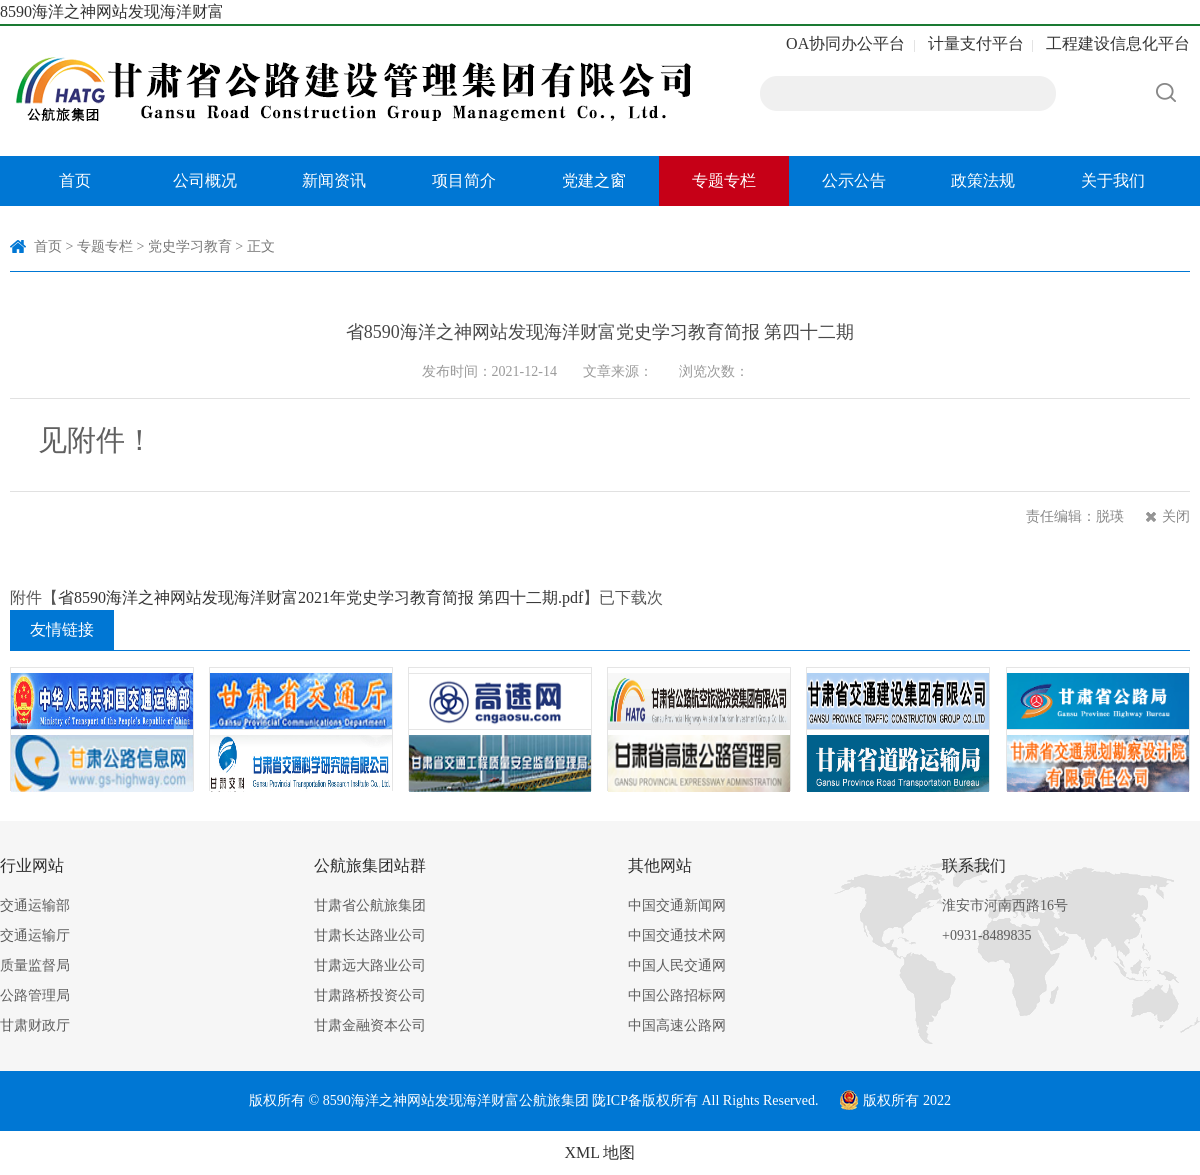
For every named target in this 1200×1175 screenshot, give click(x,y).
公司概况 (205, 180)
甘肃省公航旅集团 (370, 905)
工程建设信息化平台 (1118, 43)
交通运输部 (35, 905)
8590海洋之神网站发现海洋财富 (112, 11)
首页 (75, 180)
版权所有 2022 (895, 1100)
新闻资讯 (334, 180)
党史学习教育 (190, 246)
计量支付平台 (976, 43)
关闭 (1176, 516)
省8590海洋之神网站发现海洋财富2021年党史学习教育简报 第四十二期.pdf (320, 597)
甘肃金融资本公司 (370, 1025)
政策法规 (983, 180)
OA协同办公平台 (845, 43)
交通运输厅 (35, 935)
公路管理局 (35, 995)
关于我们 (1113, 180)
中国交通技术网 (677, 935)
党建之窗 (594, 180)
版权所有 (670, 1100)
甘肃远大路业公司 (370, 965)
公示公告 (854, 180)
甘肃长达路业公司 (370, 935)
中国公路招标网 (677, 995)
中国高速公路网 (677, 1025)
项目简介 (464, 180)
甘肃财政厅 (35, 1025)
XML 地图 (600, 1152)
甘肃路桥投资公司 (370, 995)
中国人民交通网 (677, 965)
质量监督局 (35, 965)
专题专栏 (724, 180)
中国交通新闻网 (677, 905)
